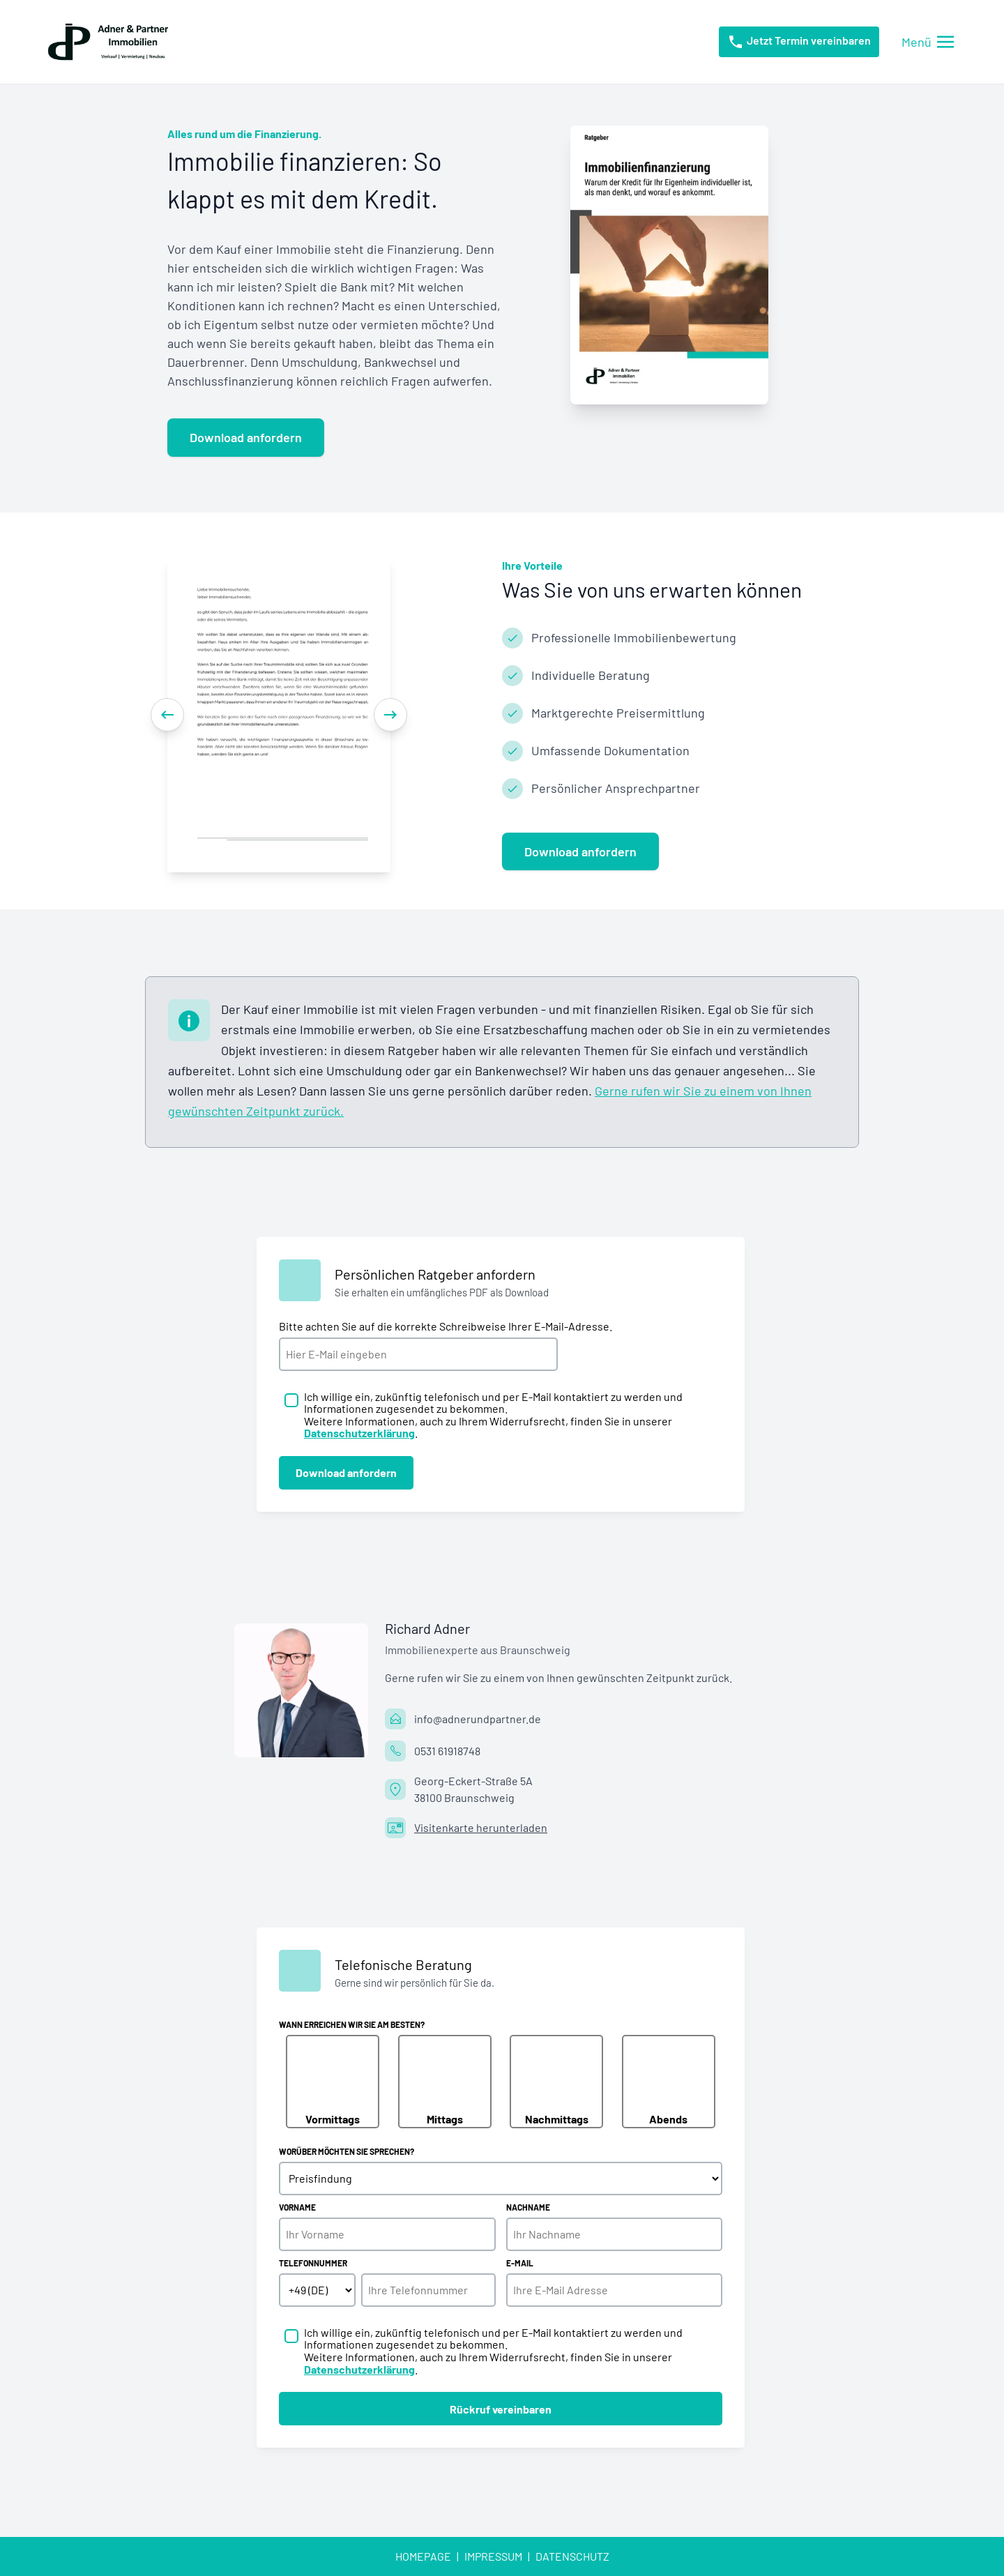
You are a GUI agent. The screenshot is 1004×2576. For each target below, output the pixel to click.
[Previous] (167, 715)
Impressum (493, 2556)
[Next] (390, 715)
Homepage (423, 2556)
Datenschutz (572, 2556)
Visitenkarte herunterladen (480, 1827)
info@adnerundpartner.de (477, 1718)
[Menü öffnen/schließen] (927, 42)
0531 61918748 (447, 1750)
